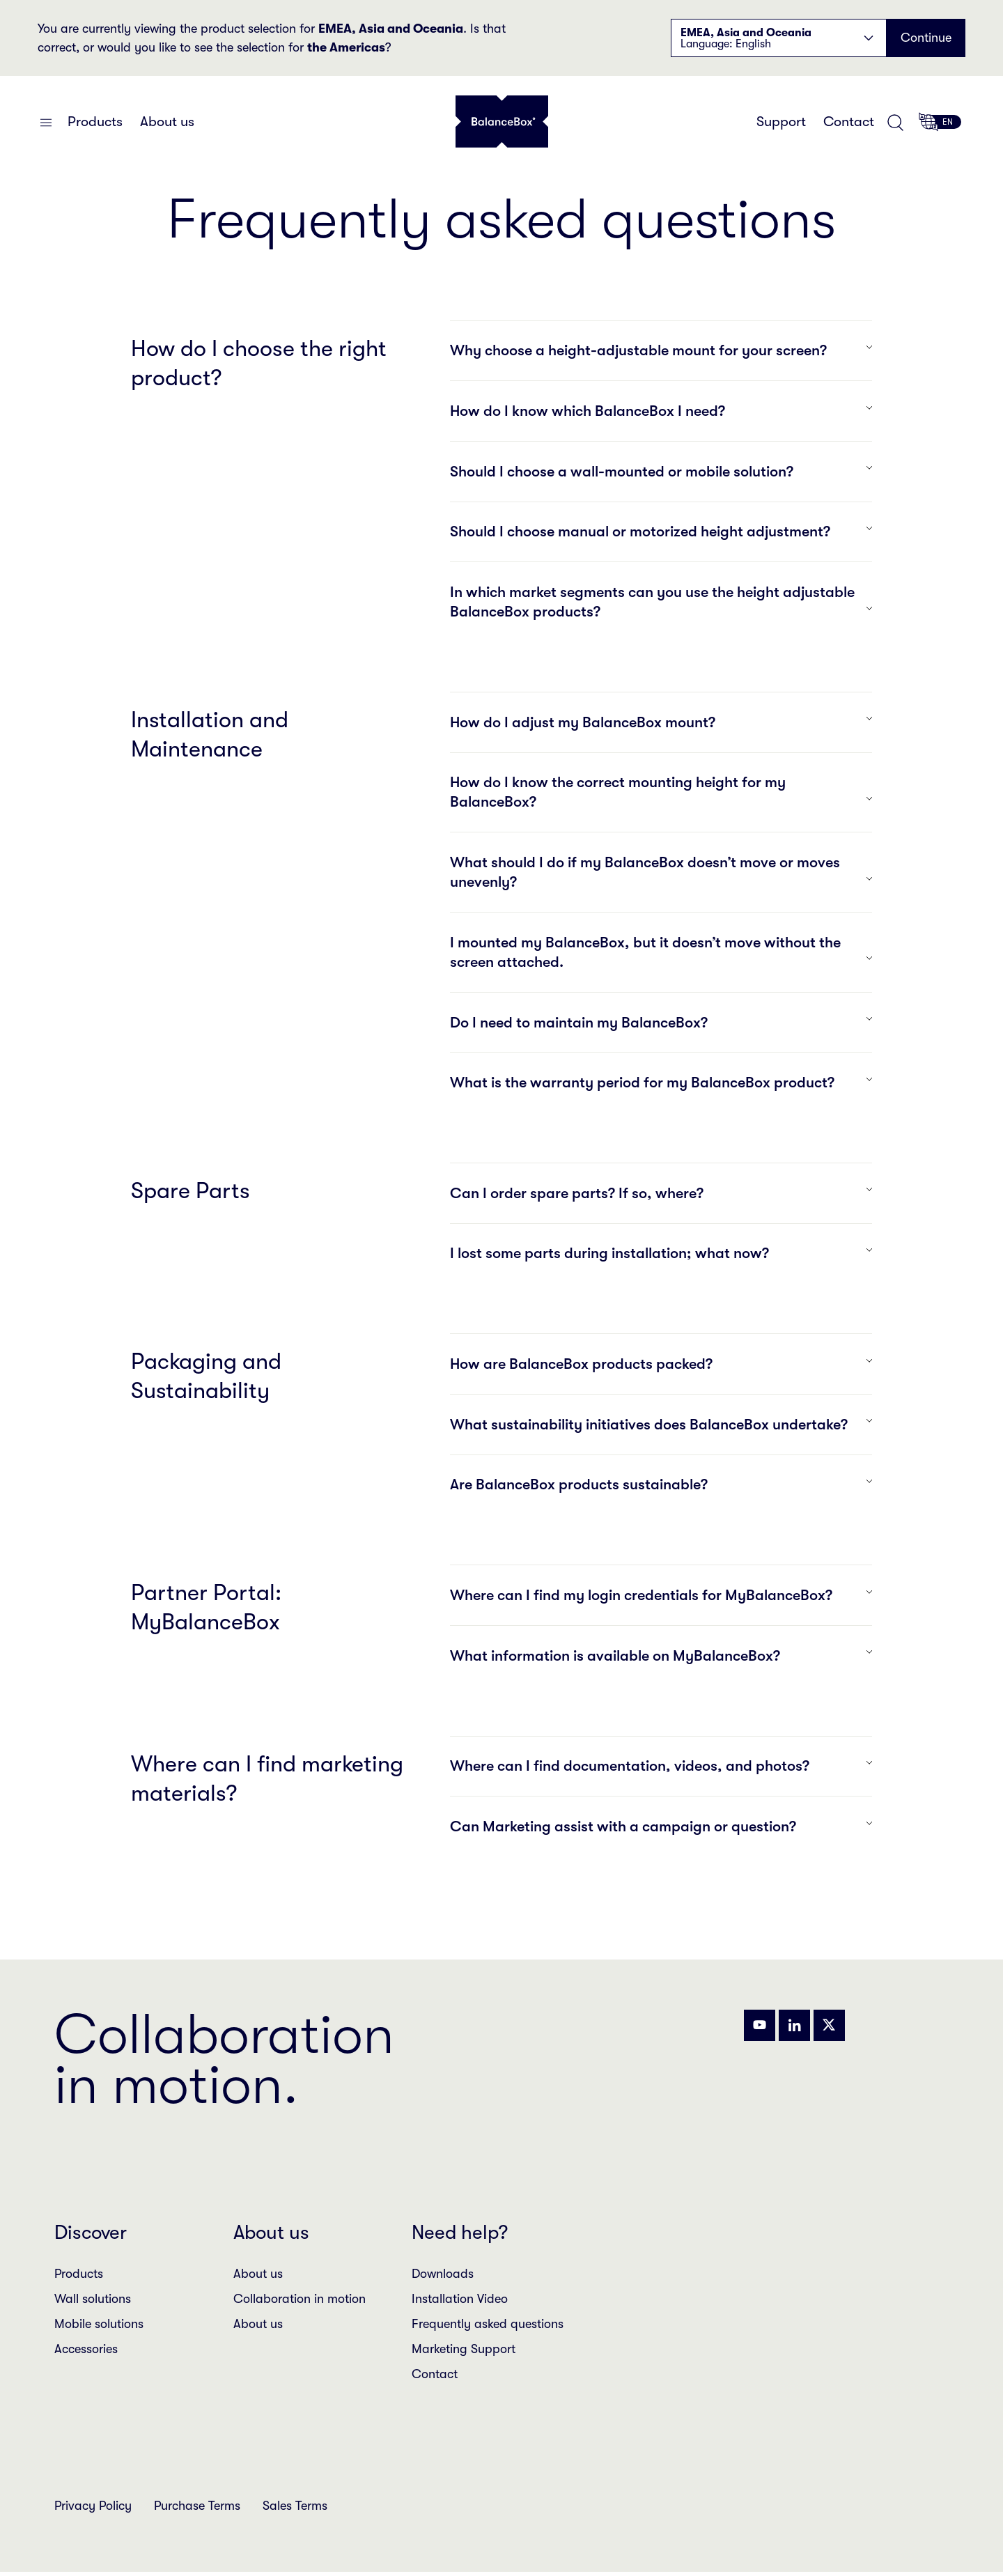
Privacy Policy (93, 2506)
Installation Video (460, 2299)
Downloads (443, 2274)
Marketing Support (463, 2350)
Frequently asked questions (487, 2324)
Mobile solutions (98, 2324)
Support (781, 122)
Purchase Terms (197, 2506)
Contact (848, 122)
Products (95, 122)
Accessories (86, 2350)
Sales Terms (295, 2506)
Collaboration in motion (299, 2299)
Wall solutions (92, 2299)
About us (167, 122)
